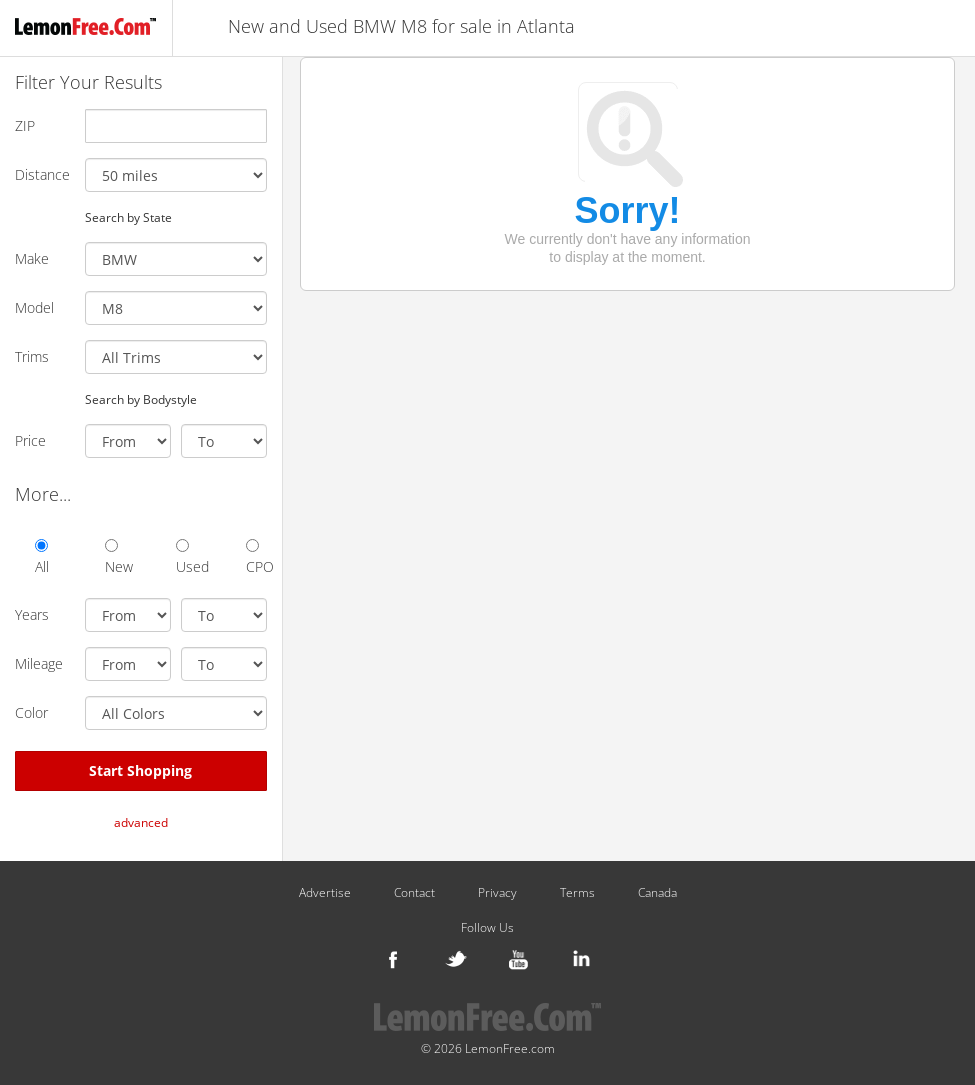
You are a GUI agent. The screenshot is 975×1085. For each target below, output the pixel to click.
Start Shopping (140, 770)
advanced (141, 822)
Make (32, 258)
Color (31, 712)
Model (34, 307)
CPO (256, 557)
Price (30, 440)
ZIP (25, 125)
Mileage (39, 663)
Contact (414, 893)
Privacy (497, 893)
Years (32, 614)
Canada (657, 893)
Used (186, 557)
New (115, 557)
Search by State (128, 217)
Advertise (325, 893)
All (42, 557)
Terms (577, 893)
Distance (42, 174)
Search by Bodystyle (141, 399)
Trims (32, 356)
